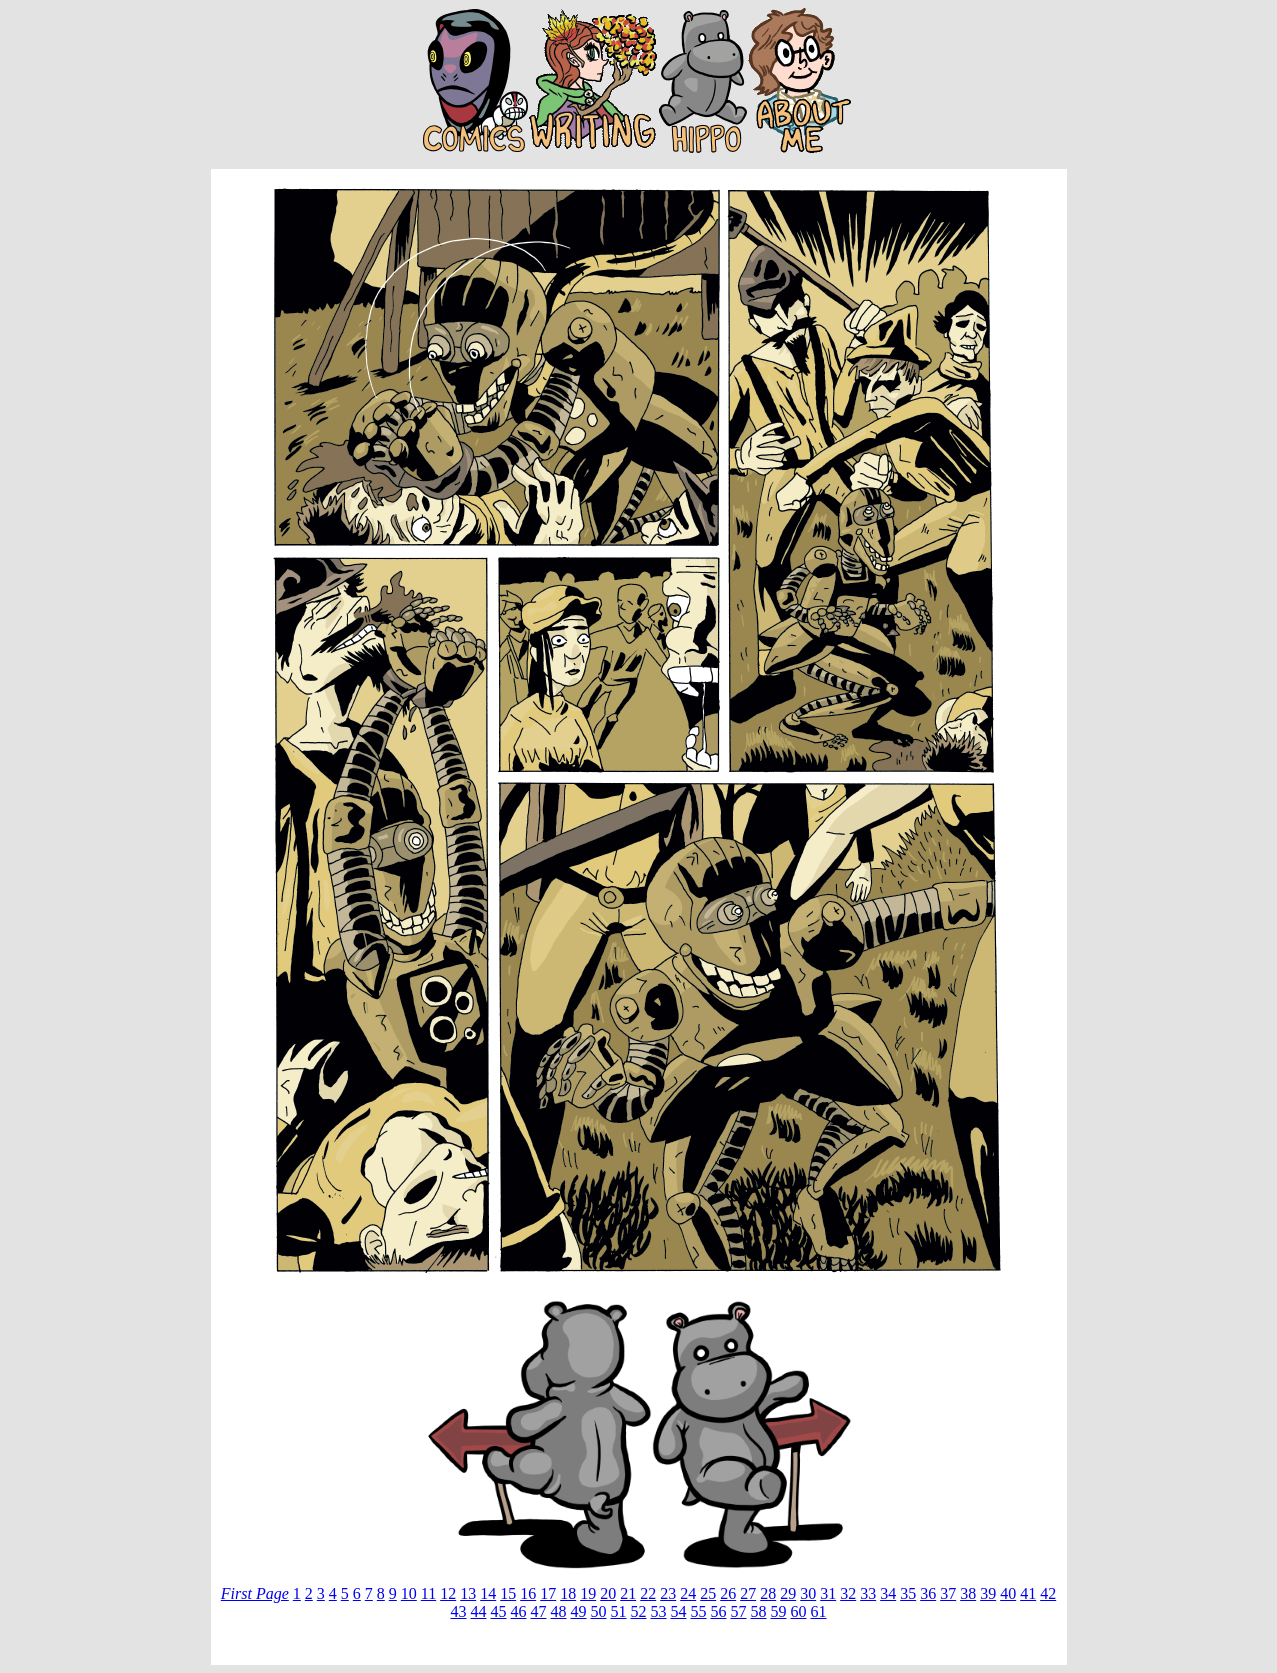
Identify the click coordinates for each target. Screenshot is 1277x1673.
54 (679, 1611)
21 (628, 1593)
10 (409, 1593)
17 (548, 1593)
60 (799, 1611)
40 (1008, 1593)
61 (819, 1611)
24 (688, 1593)
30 (808, 1593)
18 (568, 1593)
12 (448, 1593)
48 (559, 1611)
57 (739, 1611)
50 (599, 1611)
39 (988, 1593)
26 (728, 1593)
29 (788, 1593)
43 (459, 1611)
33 (868, 1593)
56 (719, 1611)
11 (428, 1593)
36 (928, 1593)
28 (768, 1593)
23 (668, 1593)
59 (779, 1611)
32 (848, 1593)
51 (619, 1611)
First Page (255, 1593)
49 (579, 1611)
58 (759, 1611)
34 (888, 1593)
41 (1028, 1593)
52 (639, 1611)
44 (479, 1611)
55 (699, 1611)
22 (648, 1593)
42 (1048, 1593)
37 (948, 1593)
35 (908, 1593)
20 (608, 1593)
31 (828, 1593)
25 (708, 1593)
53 (659, 1611)
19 (588, 1593)
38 (968, 1593)
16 (528, 1593)
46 (519, 1611)
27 (748, 1593)
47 (539, 1611)
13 (468, 1593)
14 (488, 1593)
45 (499, 1611)
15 (508, 1593)
